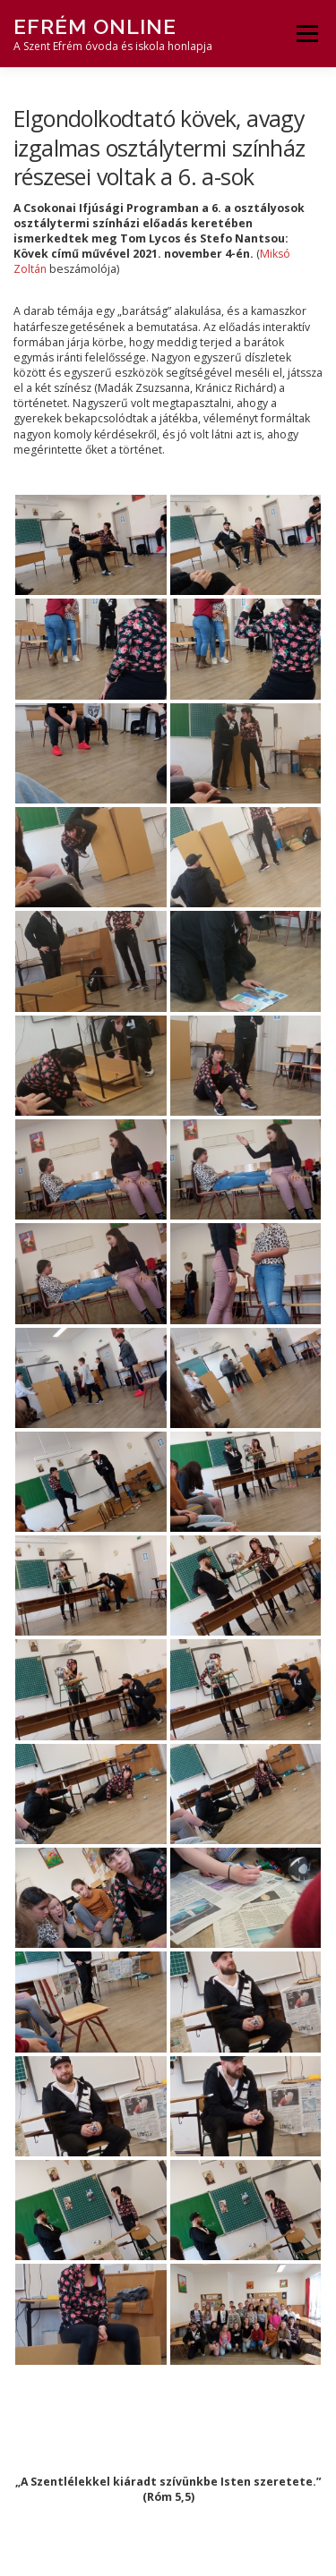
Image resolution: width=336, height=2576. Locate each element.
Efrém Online (95, 26)
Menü (306, 33)
